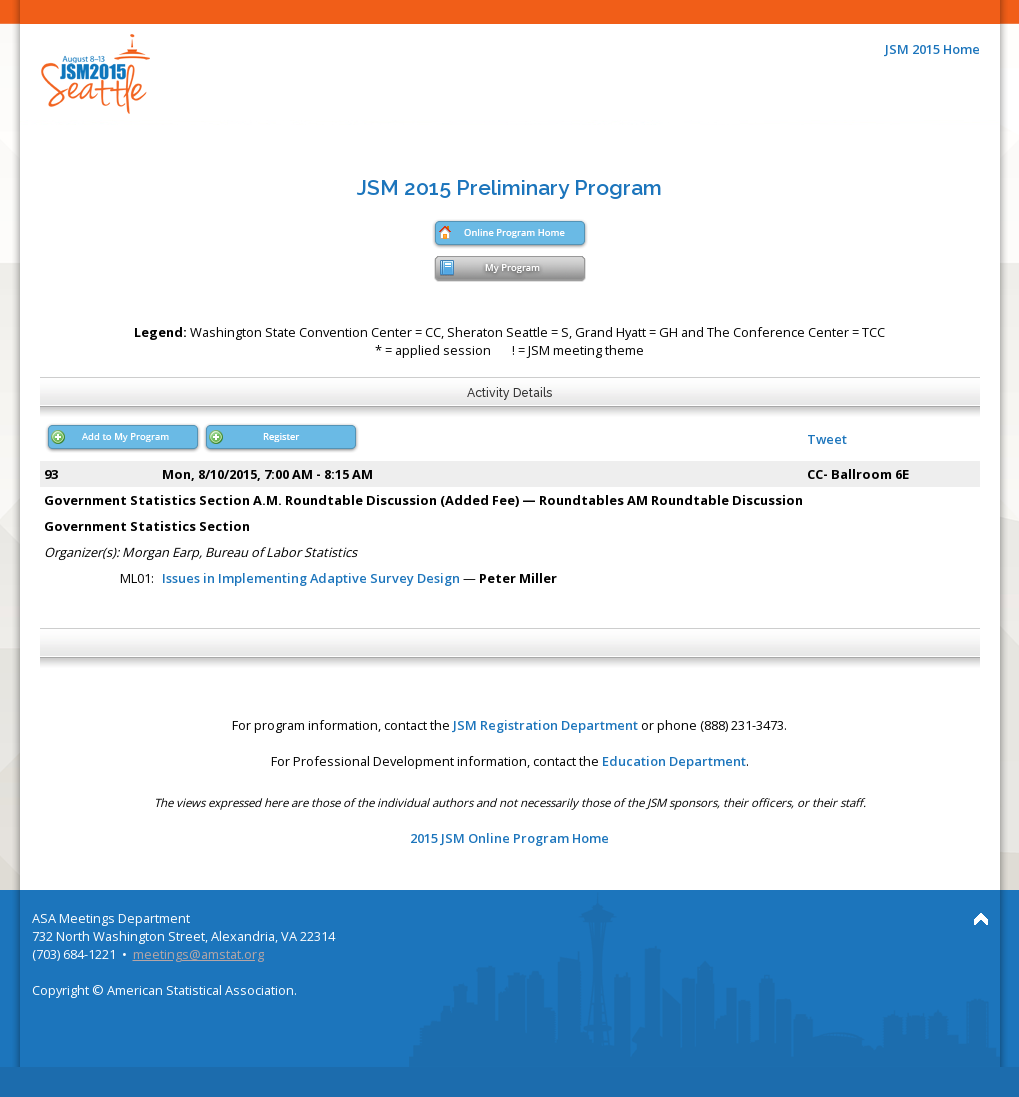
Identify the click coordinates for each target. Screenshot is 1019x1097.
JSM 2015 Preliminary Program (509, 187)
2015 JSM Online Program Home (509, 838)
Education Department (674, 761)
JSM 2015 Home (932, 49)
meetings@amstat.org (198, 954)
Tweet (827, 439)
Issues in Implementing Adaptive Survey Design (311, 578)
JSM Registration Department (545, 725)
